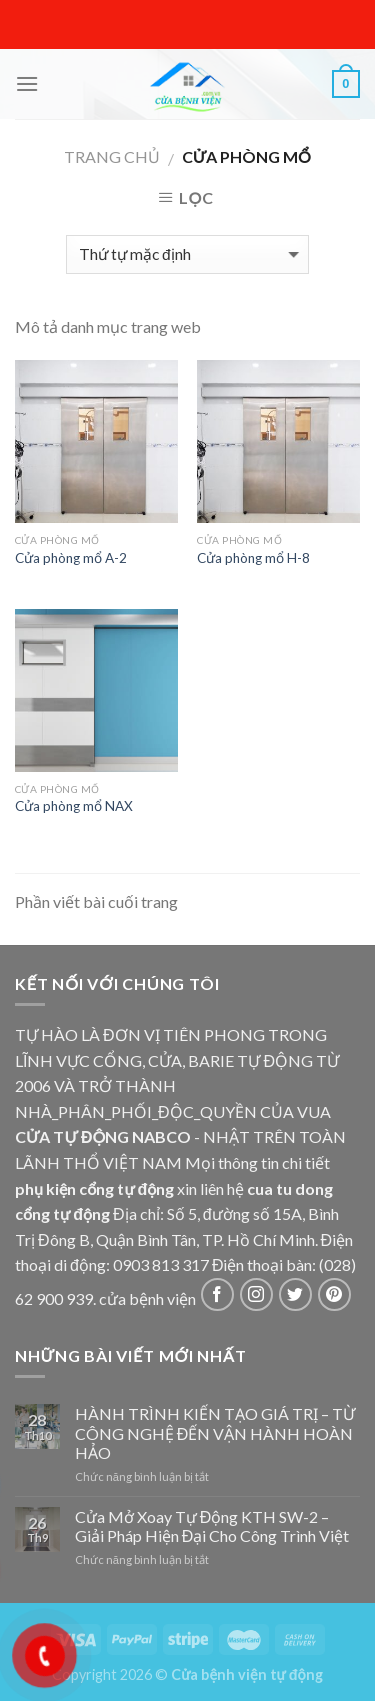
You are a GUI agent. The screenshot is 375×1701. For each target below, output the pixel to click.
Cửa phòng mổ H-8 (253, 558)
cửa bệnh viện (147, 1298)
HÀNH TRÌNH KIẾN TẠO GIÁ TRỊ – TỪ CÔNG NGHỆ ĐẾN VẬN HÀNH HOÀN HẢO (215, 1432)
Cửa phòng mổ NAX (74, 806)
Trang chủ (112, 156)
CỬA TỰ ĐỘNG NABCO (103, 1136)
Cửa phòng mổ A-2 (71, 558)
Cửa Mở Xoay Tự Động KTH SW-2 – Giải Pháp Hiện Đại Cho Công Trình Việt (212, 1526)
